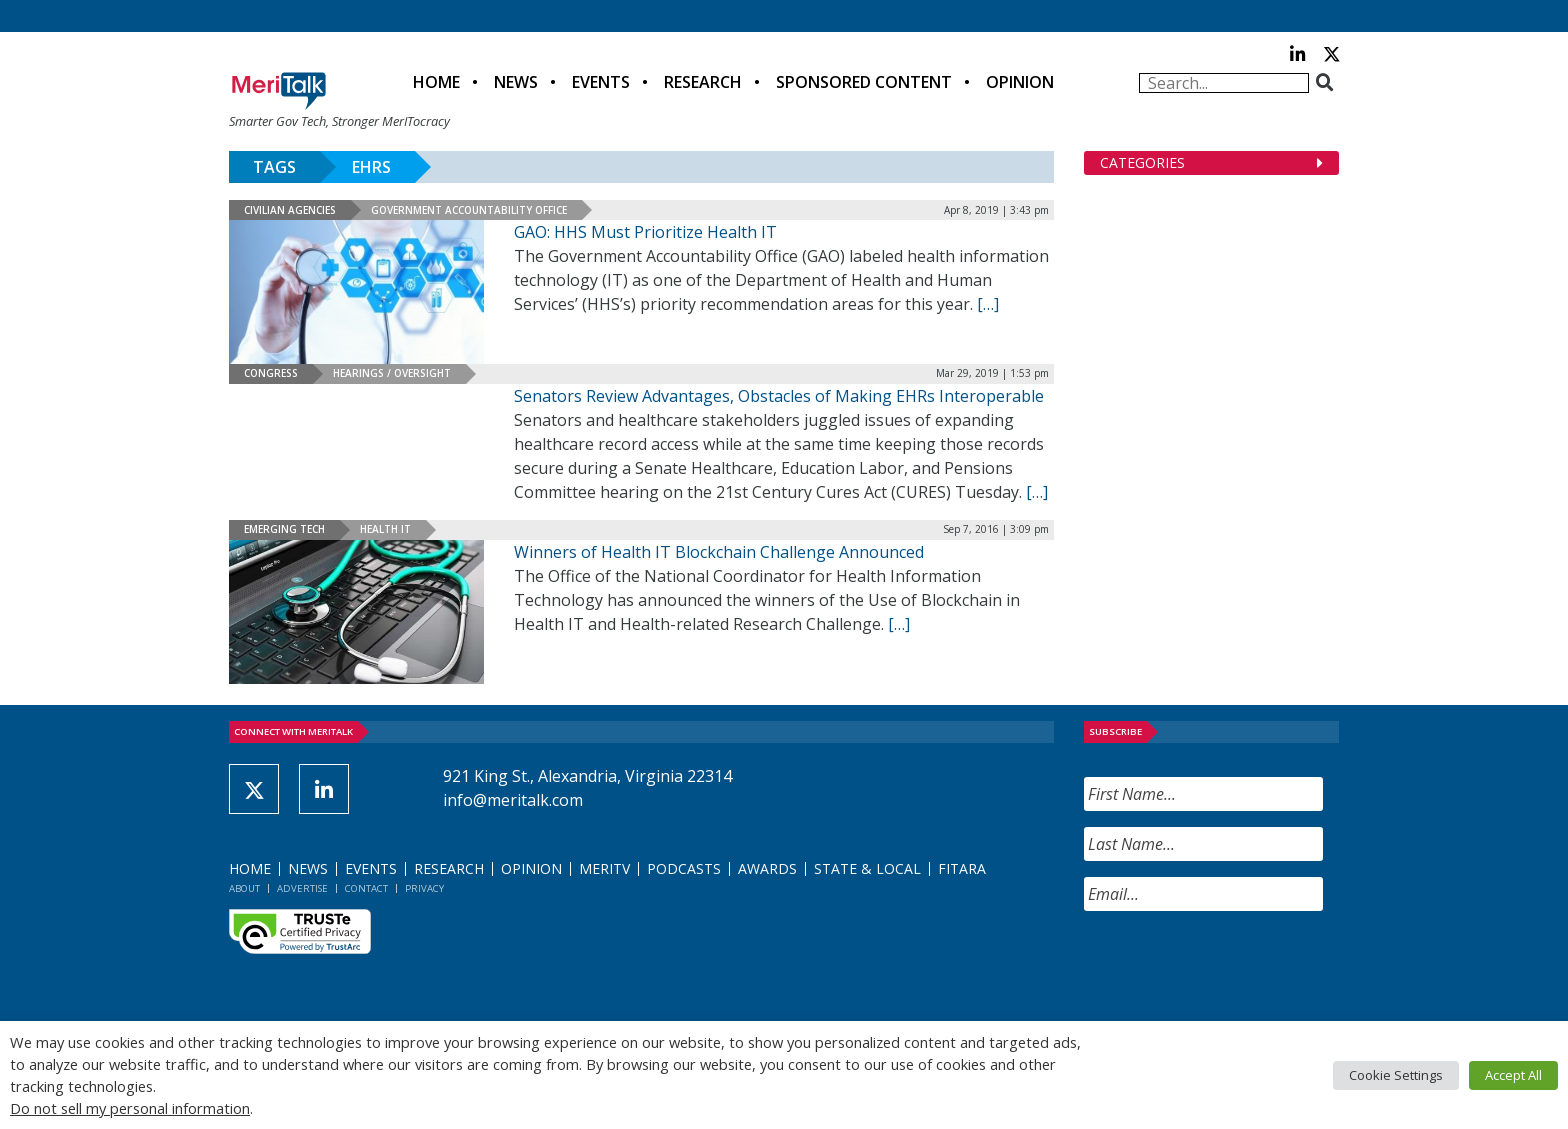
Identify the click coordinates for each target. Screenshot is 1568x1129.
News (516, 82)
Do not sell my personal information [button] (130, 1108)
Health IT (385, 529)
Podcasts (684, 868)
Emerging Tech (284, 529)
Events (601, 82)
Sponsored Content (864, 82)
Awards (767, 868)
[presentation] (1236, 966)
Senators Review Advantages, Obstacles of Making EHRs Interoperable (779, 396)
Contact (366, 888)
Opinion (1020, 82)
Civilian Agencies (290, 210)
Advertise (302, 888)
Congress (271, 373)
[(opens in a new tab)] (356, 612)
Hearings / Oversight (392, 373)
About (244, 888)
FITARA (962, 868)
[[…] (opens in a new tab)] (899, 624)
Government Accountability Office (469, 210)
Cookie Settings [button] (1396, 1075)
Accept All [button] (1513, 1075)
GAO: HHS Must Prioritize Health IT (645, 232)
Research (703, 82)
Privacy (424, 888)
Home (436, 82)
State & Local (867, 868)
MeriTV (604, 868)
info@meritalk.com (513, 800)
